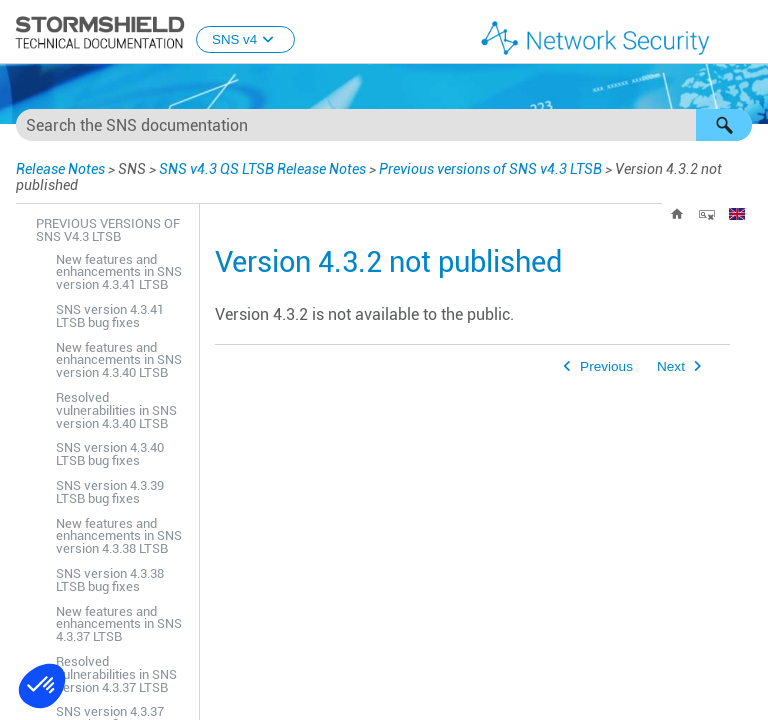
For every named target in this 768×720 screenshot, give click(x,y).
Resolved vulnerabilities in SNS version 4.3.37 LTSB (116, 674)
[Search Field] (384, 125)
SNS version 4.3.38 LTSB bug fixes (110, 580)
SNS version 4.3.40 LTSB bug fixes (110, 454)
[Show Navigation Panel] (744, 33)
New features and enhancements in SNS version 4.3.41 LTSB (119, 272)
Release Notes (60, 169)
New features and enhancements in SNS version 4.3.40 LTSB (119, 360)
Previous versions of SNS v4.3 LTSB (490, 169)
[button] (724, 125)
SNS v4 (245, 39)
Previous (606, 366)
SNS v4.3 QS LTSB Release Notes (262, 169)
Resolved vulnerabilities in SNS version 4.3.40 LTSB (116, 410)
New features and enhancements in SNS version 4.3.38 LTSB (119, 536)
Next (671, 366)
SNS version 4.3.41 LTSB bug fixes (110, 316)
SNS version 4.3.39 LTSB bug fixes (110, 492)
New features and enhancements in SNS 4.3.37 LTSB (119, 624)
